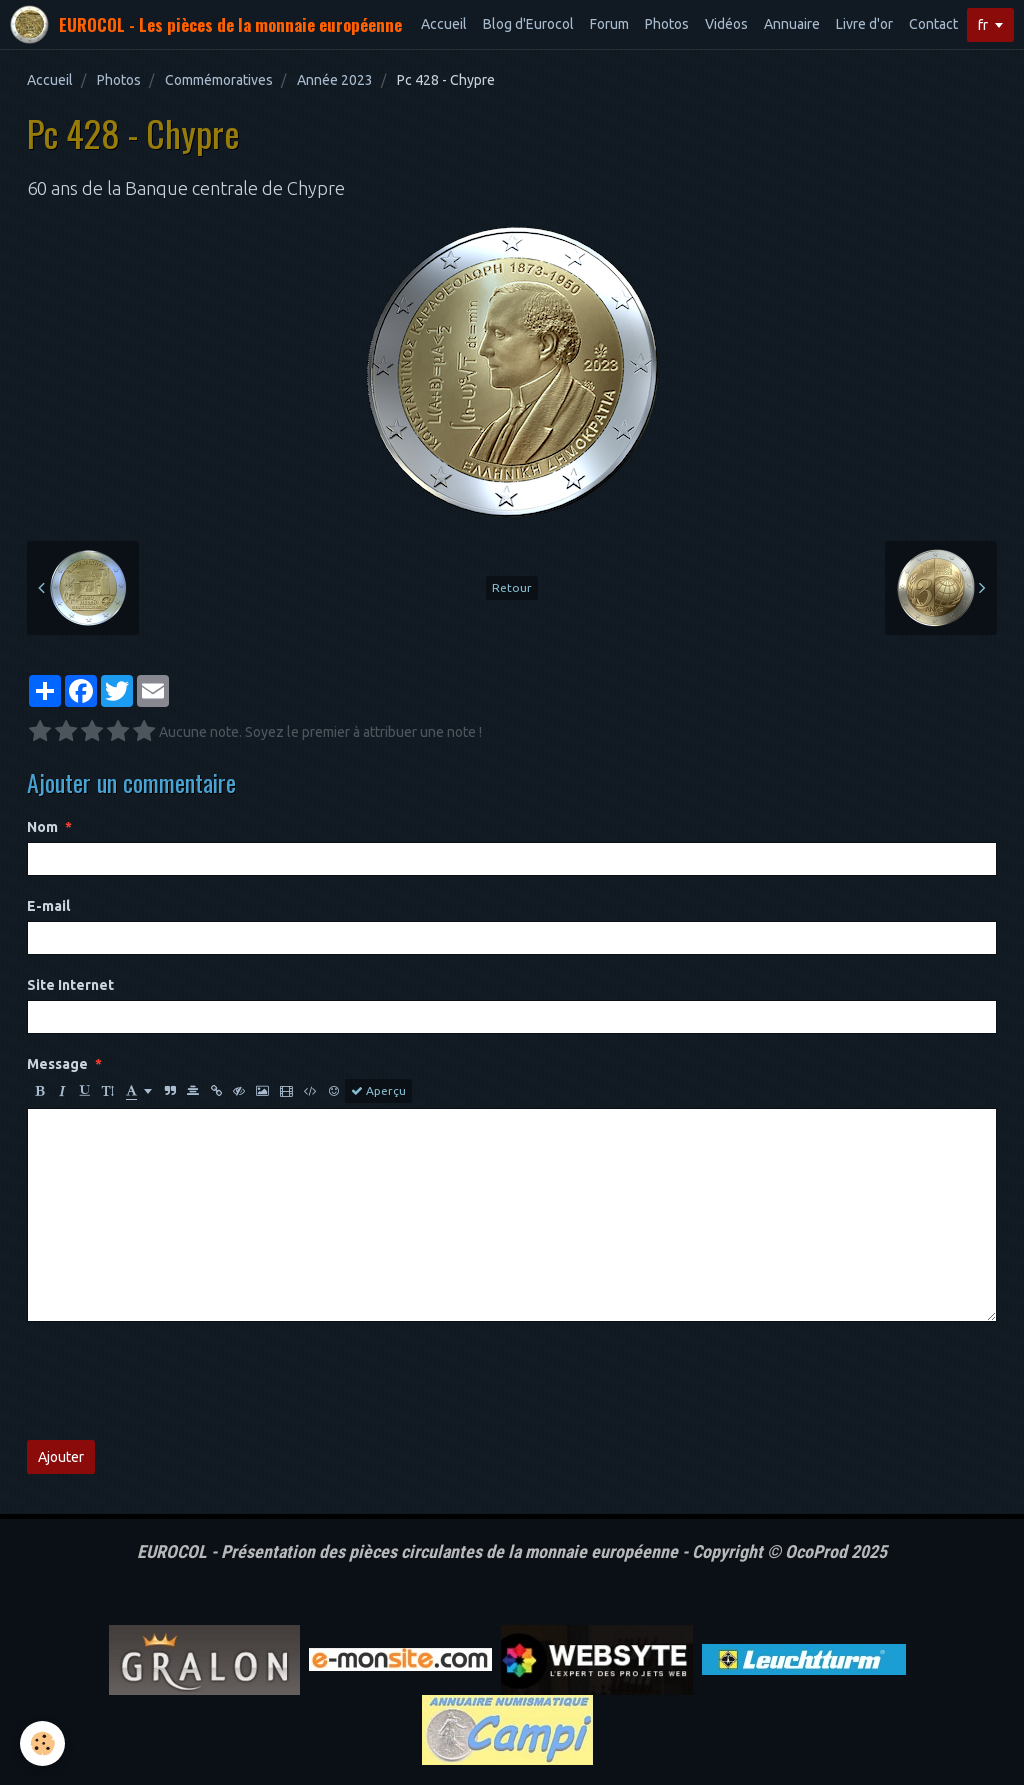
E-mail (48, 906)
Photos (667, 24)
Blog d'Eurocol (528, 24)
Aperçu (378, 1091)
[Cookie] (42, 1743)
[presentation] (179, 1381)
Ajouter (61, 1457)
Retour (512, 587)
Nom (42, 827)
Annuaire (792, 24)
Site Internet (70, 985)
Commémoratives (219, 80)
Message (57, 1064)
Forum (609, 24)
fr (983, 25)
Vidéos (726, 24)
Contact (933, 24)
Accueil (444, 24)
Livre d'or (864, 24)
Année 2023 (335, 80)
